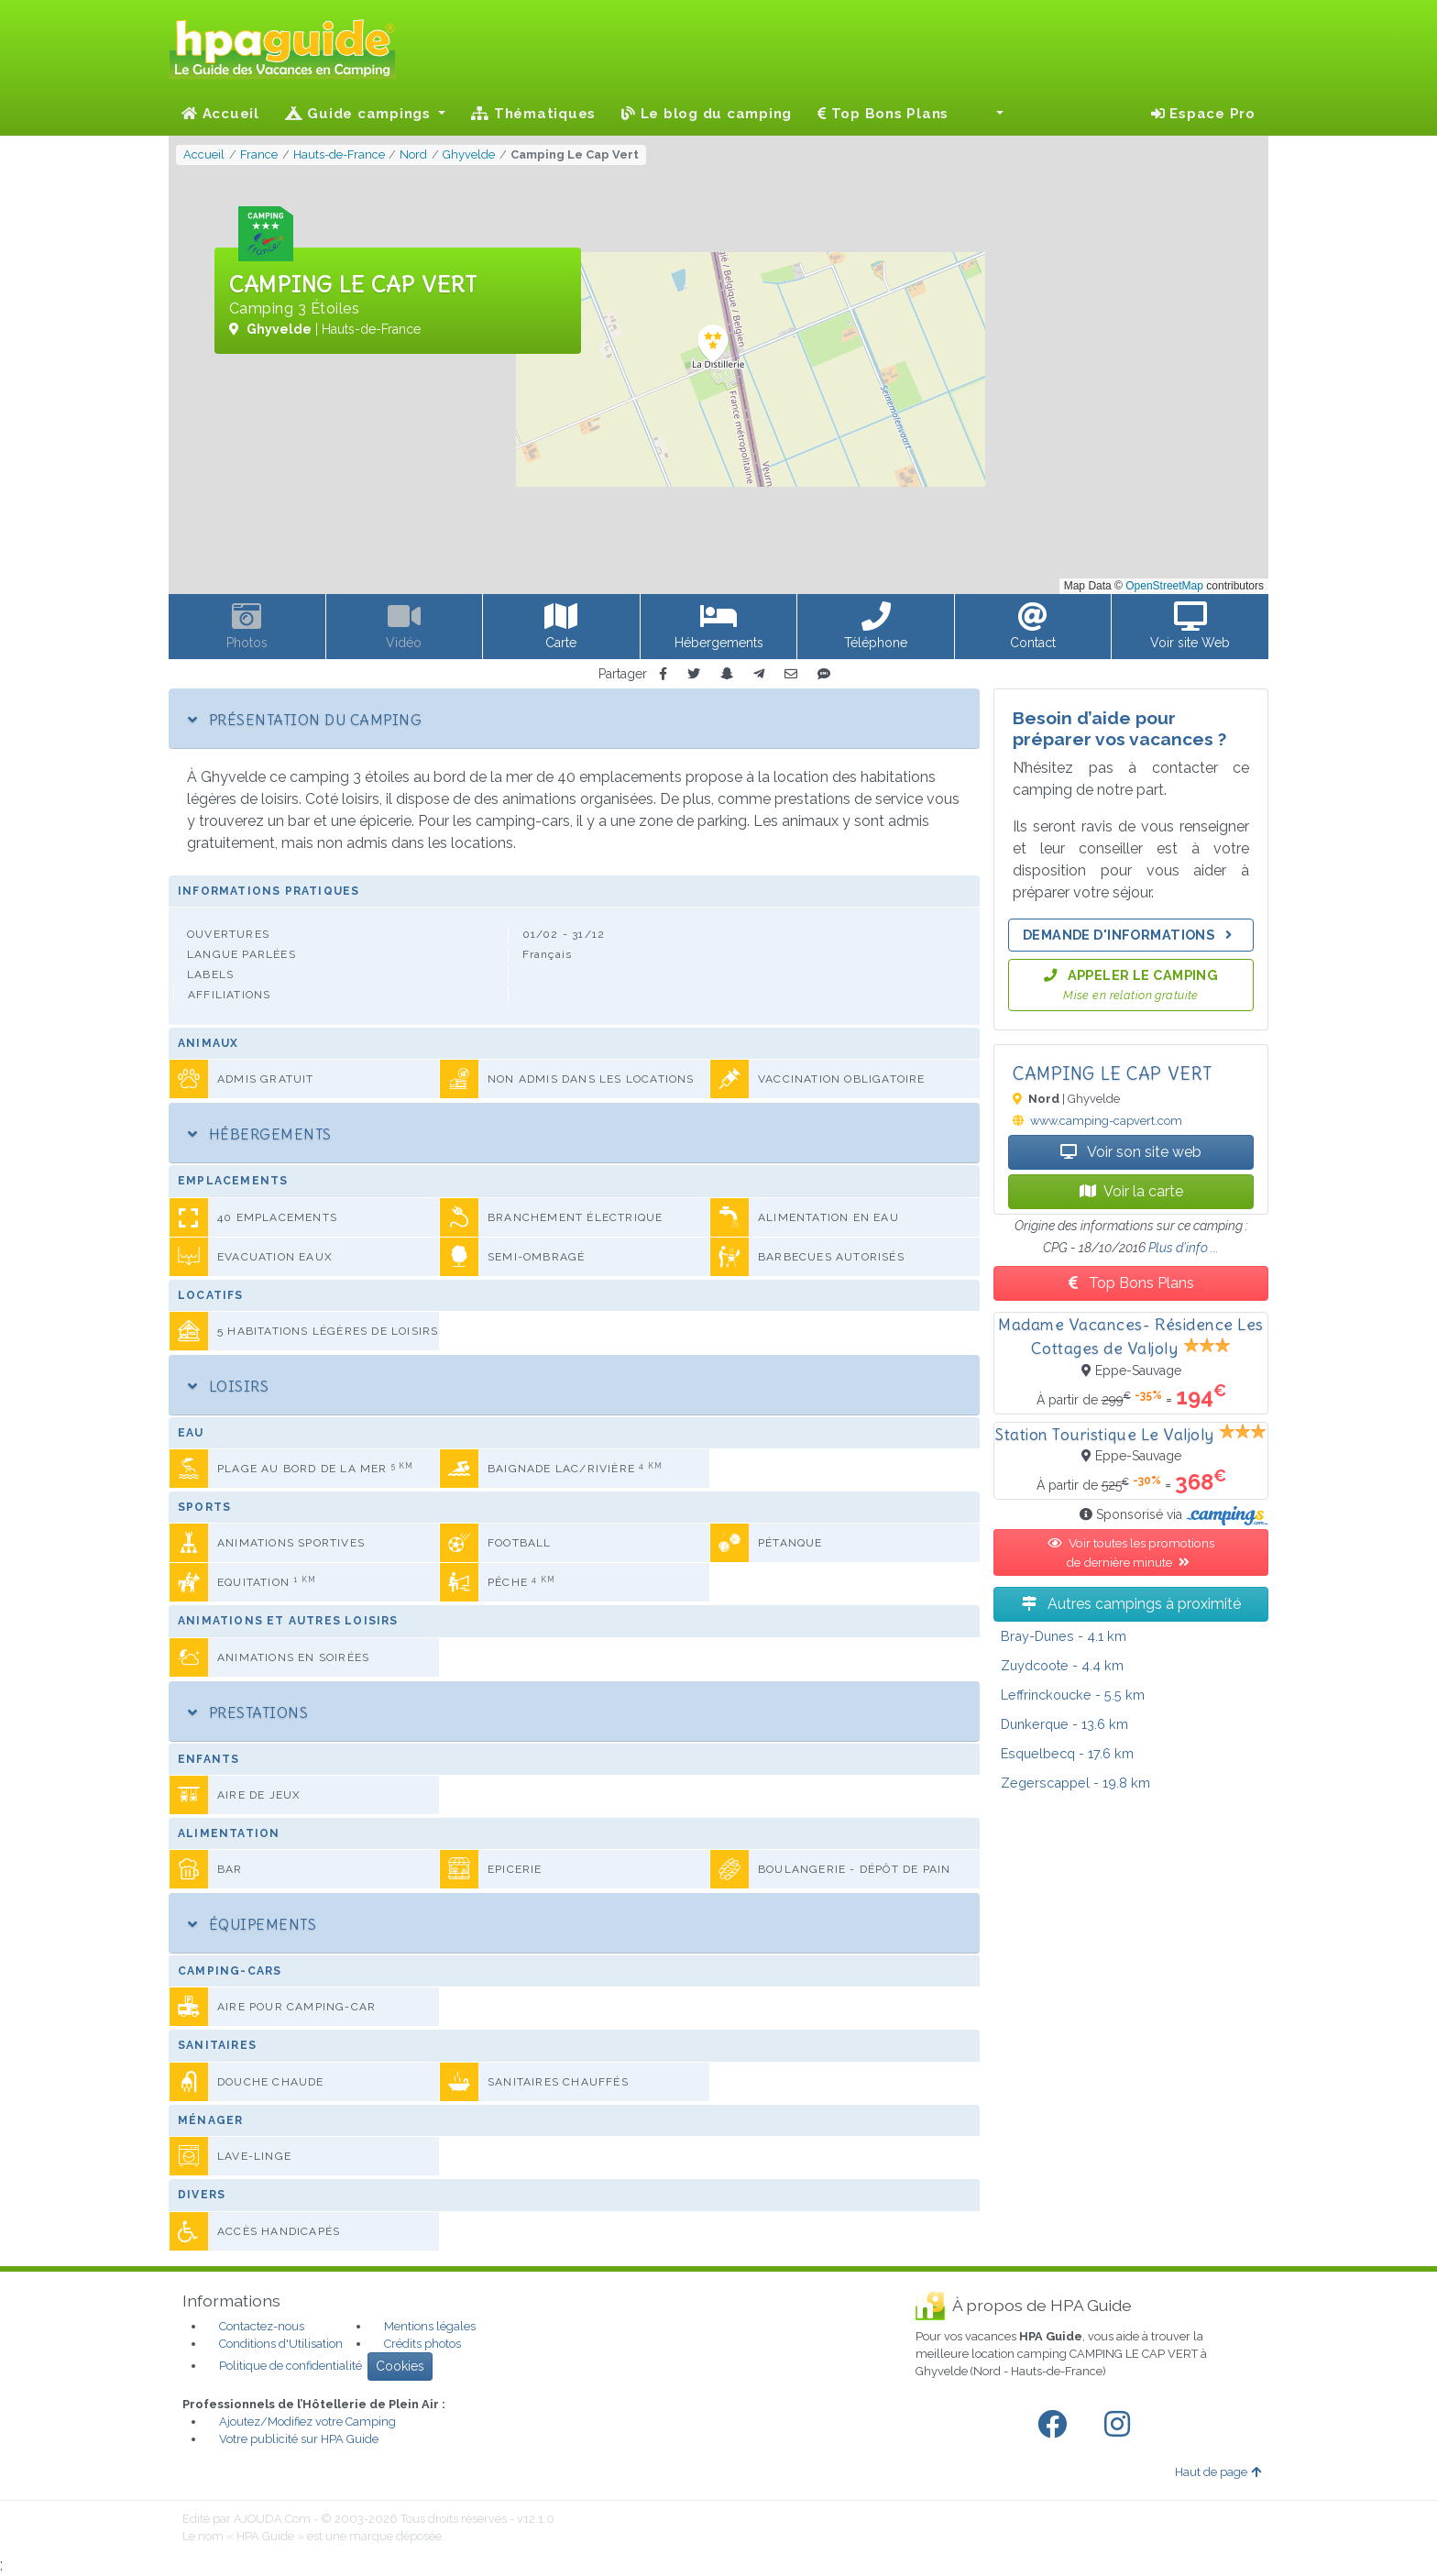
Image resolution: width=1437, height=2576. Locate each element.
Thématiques (533, 113)
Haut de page (1218, 2472)
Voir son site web (1130, 1152)
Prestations (248, 1712)
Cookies (400, 2366)
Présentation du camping (305, 719)
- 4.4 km (1062, 1665)
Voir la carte (1131, 1191)
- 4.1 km (1063, 1636)
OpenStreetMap (1164, 585)
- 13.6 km (1064, 1724)
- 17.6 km (1067, 1753)
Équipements (252, 1924)
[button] (988, 114)
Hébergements (260, 1134)
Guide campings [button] (360, 113)
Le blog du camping (706, 113)
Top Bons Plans (883, 113)
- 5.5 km (1073, 1694)
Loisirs (228, 1386)
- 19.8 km (1075, 1782)
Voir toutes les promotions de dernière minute (1131, 1552)
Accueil (220, 113)
